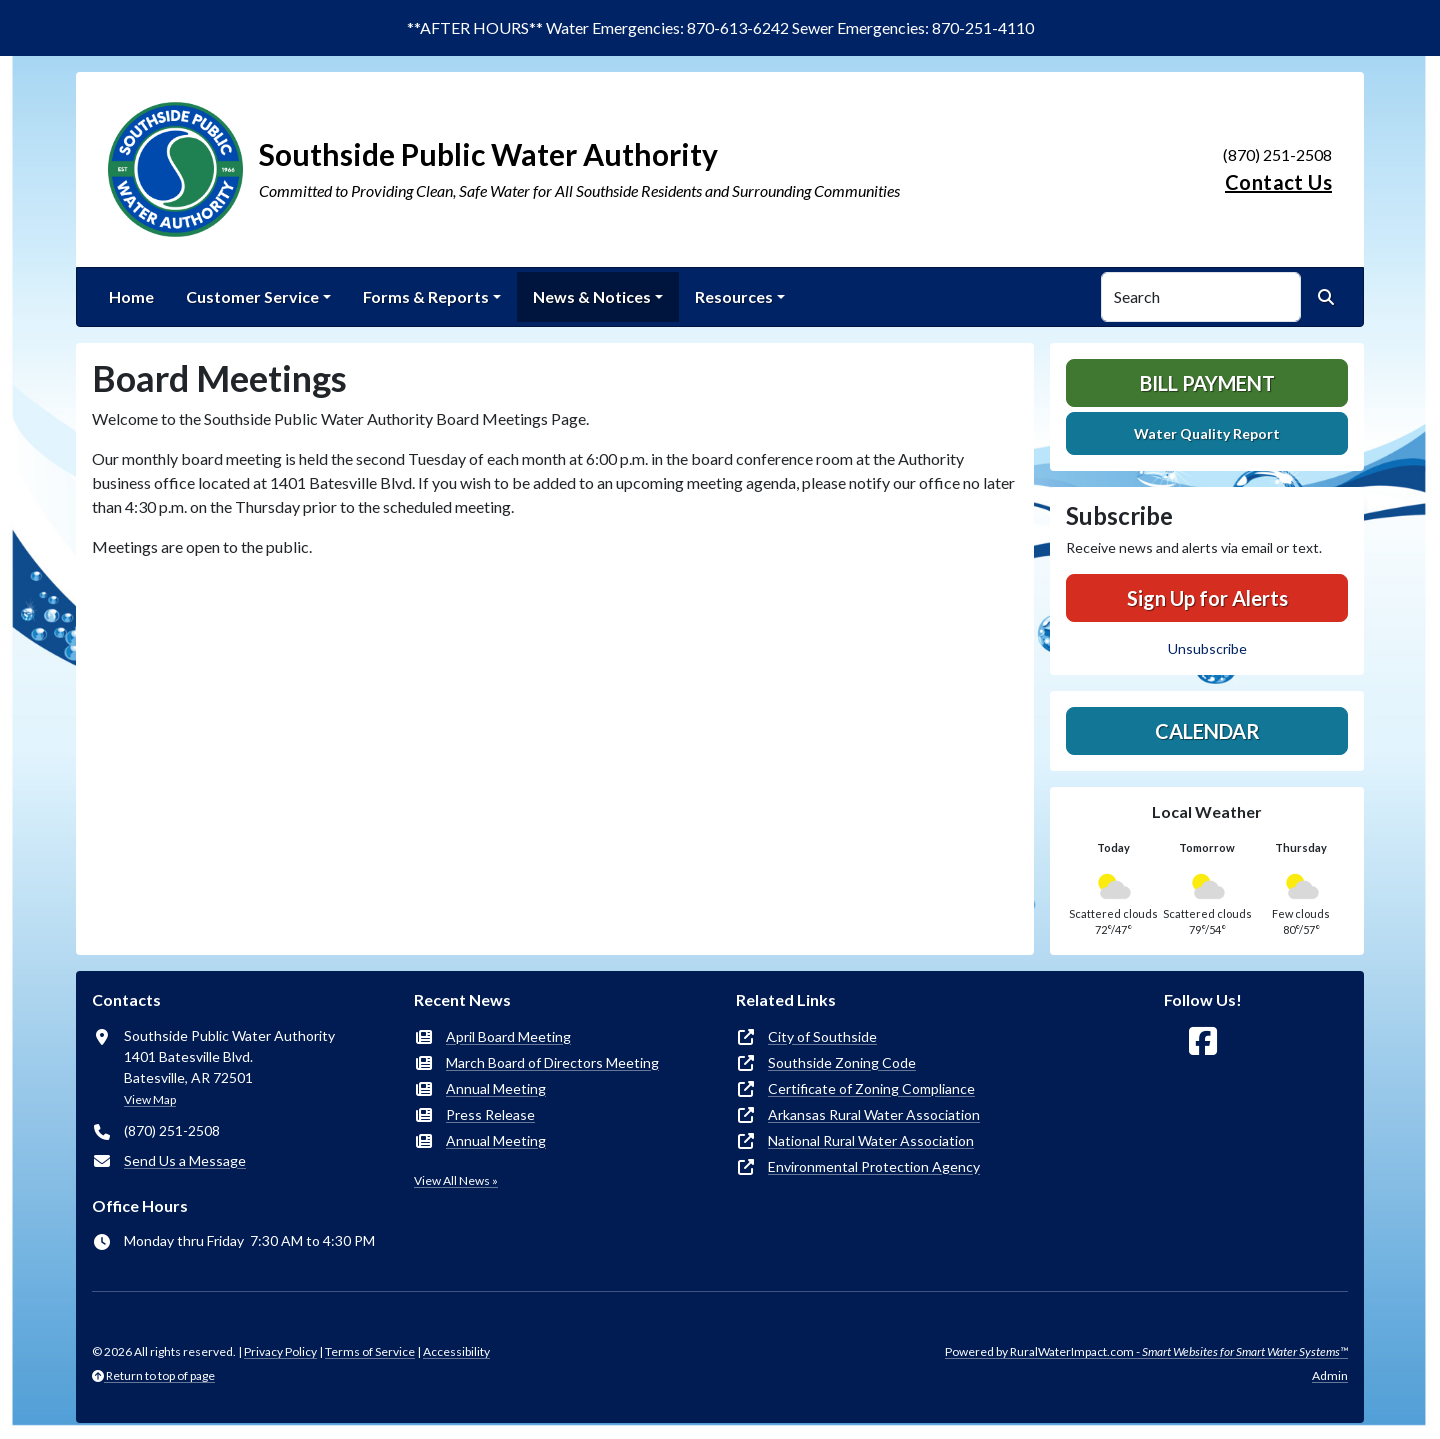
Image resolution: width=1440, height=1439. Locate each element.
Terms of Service (370, 1351)
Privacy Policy (280, 1351)
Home (131, 296)
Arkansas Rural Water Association (874, 1114)
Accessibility (456, 1351)
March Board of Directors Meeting (552, 1062)
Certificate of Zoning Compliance (871, 1088)
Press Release (490, 1114)
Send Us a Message (185, 1160)
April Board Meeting (508, 1036)
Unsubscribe (1207, 648)
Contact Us (1278, 182)
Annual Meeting (496, 1088)
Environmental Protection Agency (874, 1166)
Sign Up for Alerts (1207, 598)
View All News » (456, 1180)
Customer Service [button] (252, 296)
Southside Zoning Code (842, 1062)
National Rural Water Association (871, 1140)
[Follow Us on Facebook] (1203, 1041)
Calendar (1207, 731)
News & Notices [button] (592, 296)
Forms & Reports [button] (426, 296)
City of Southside (822, 1036)
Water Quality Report (1207, 433)
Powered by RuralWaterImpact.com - (1146, 1351)
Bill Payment (1207, 383)
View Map (150, 1099)
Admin (1330, 1375)
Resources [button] (734, 296)
